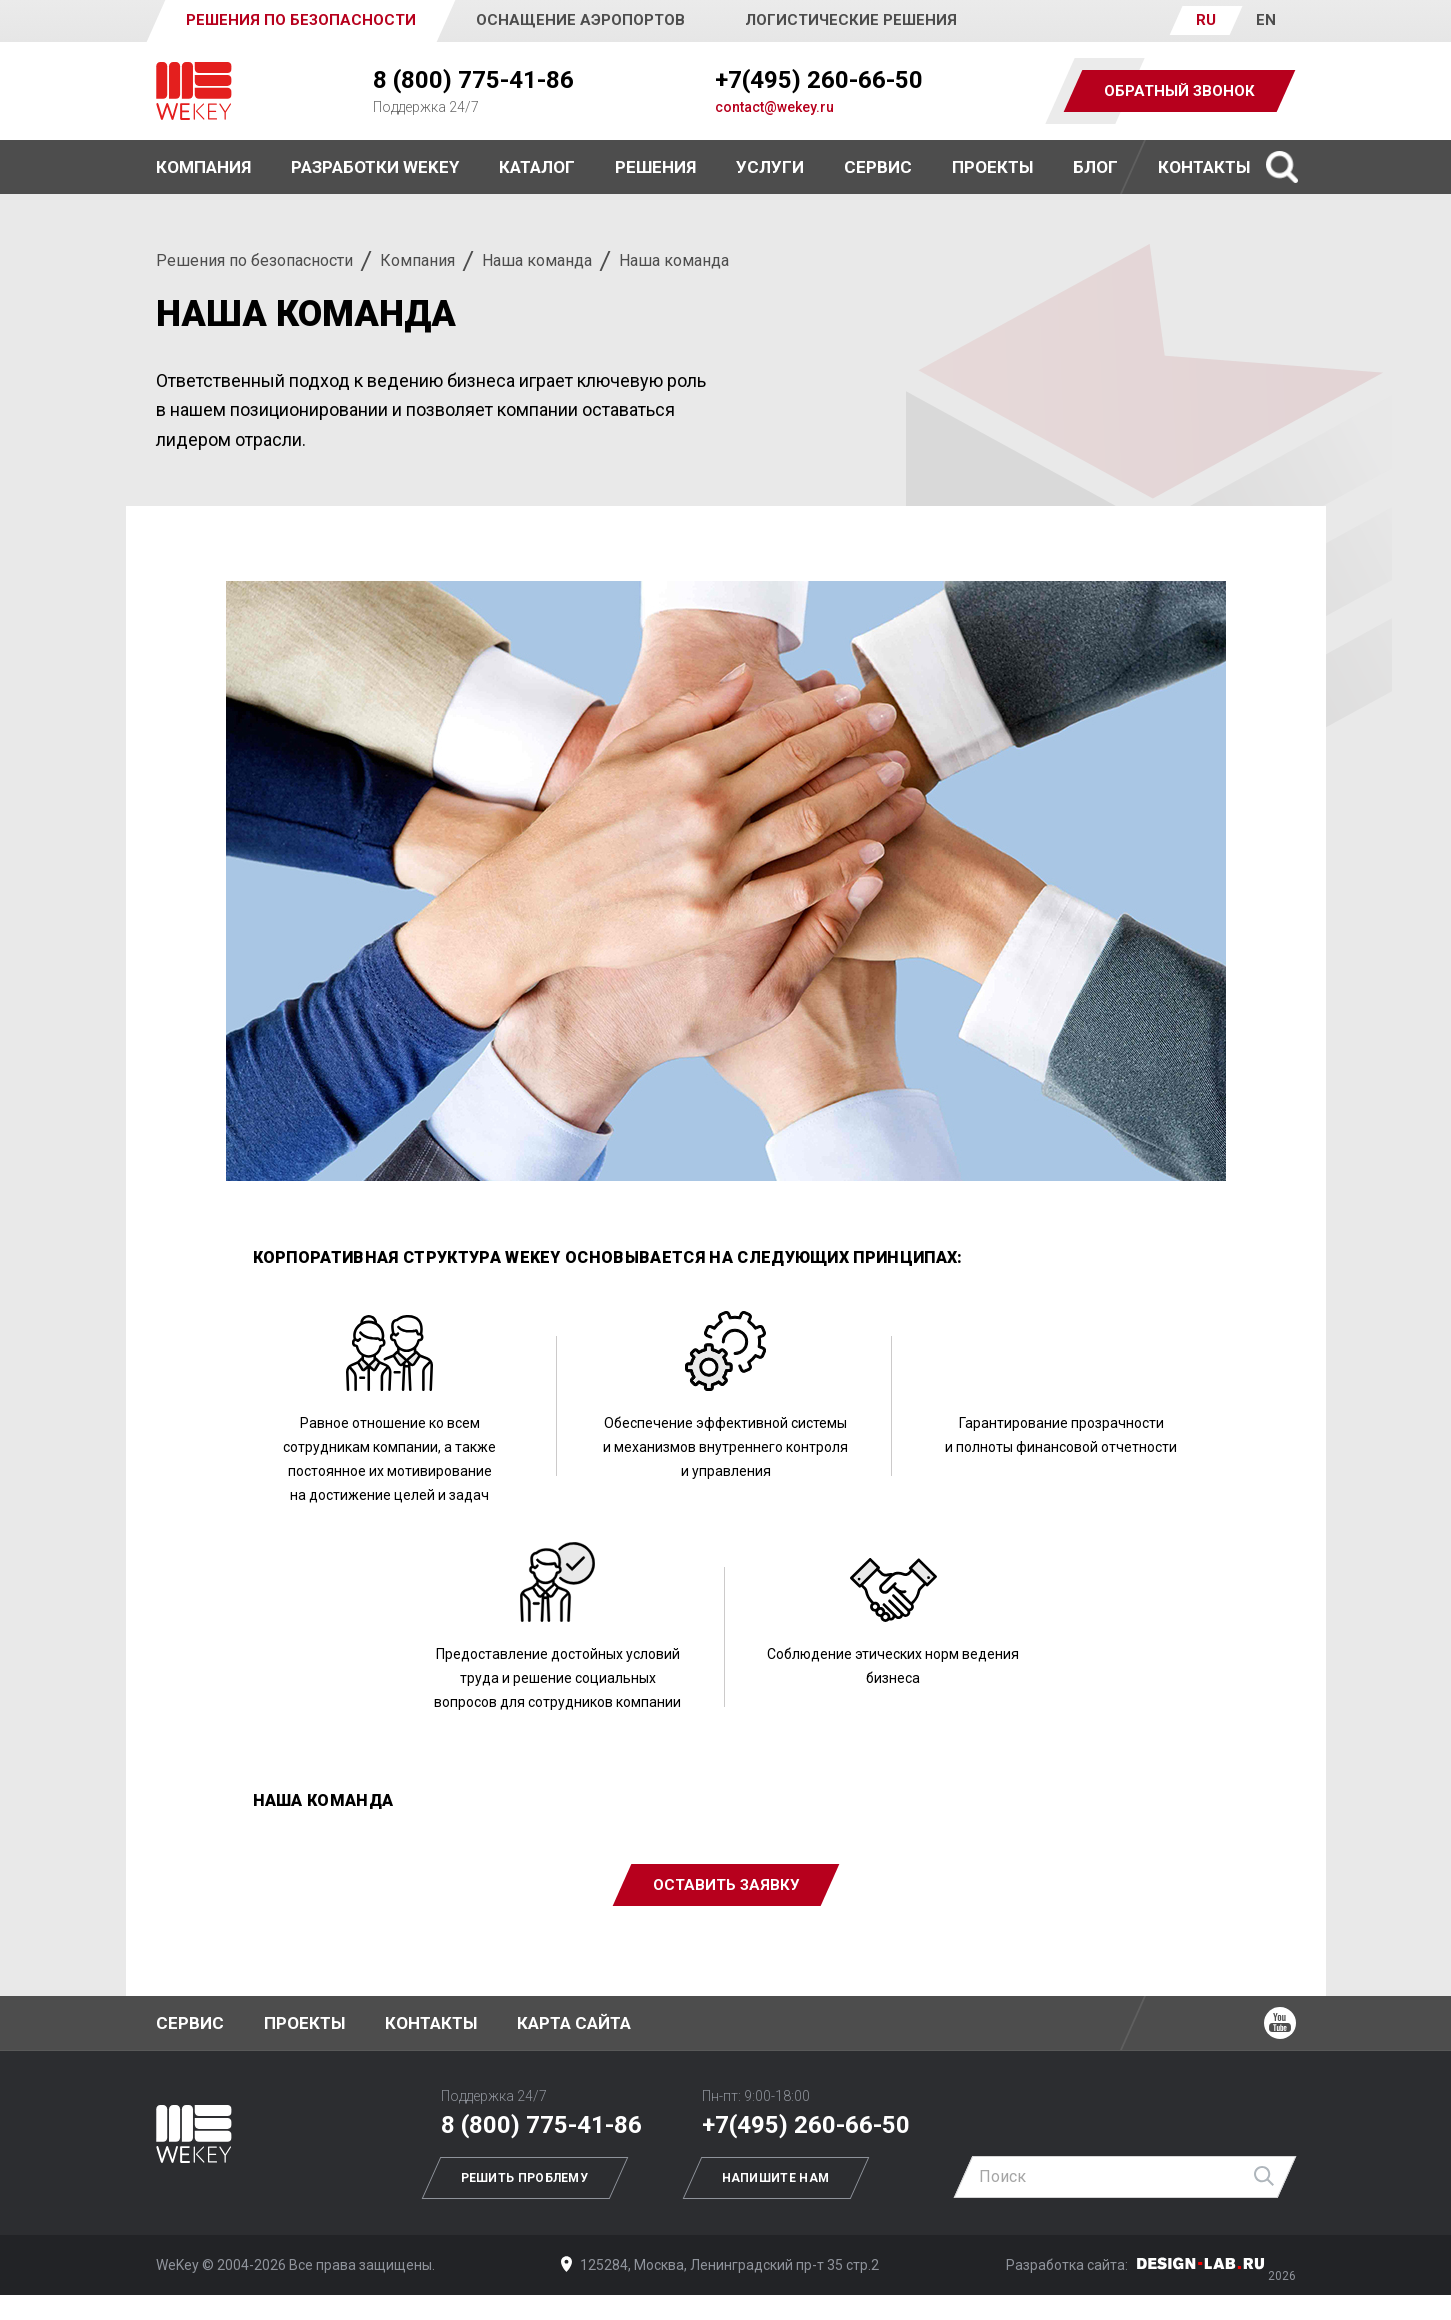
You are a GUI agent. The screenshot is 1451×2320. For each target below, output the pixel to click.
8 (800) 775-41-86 (473, 80)
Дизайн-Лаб (1201, 2263)
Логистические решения (851, 20)
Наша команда (537, 260)
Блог (1095, 167)
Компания (417, 260)
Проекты (304, 2023)
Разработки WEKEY (375, 167)
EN (1266, 20)
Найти (1265, 2177)
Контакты (1204, 167)
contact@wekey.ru (774, 107)
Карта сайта (574, 2023)
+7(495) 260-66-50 (819, 80)
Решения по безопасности (254, 260)
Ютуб (1280, 2023)
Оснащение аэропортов (580, 20)
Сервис (878, 167)
